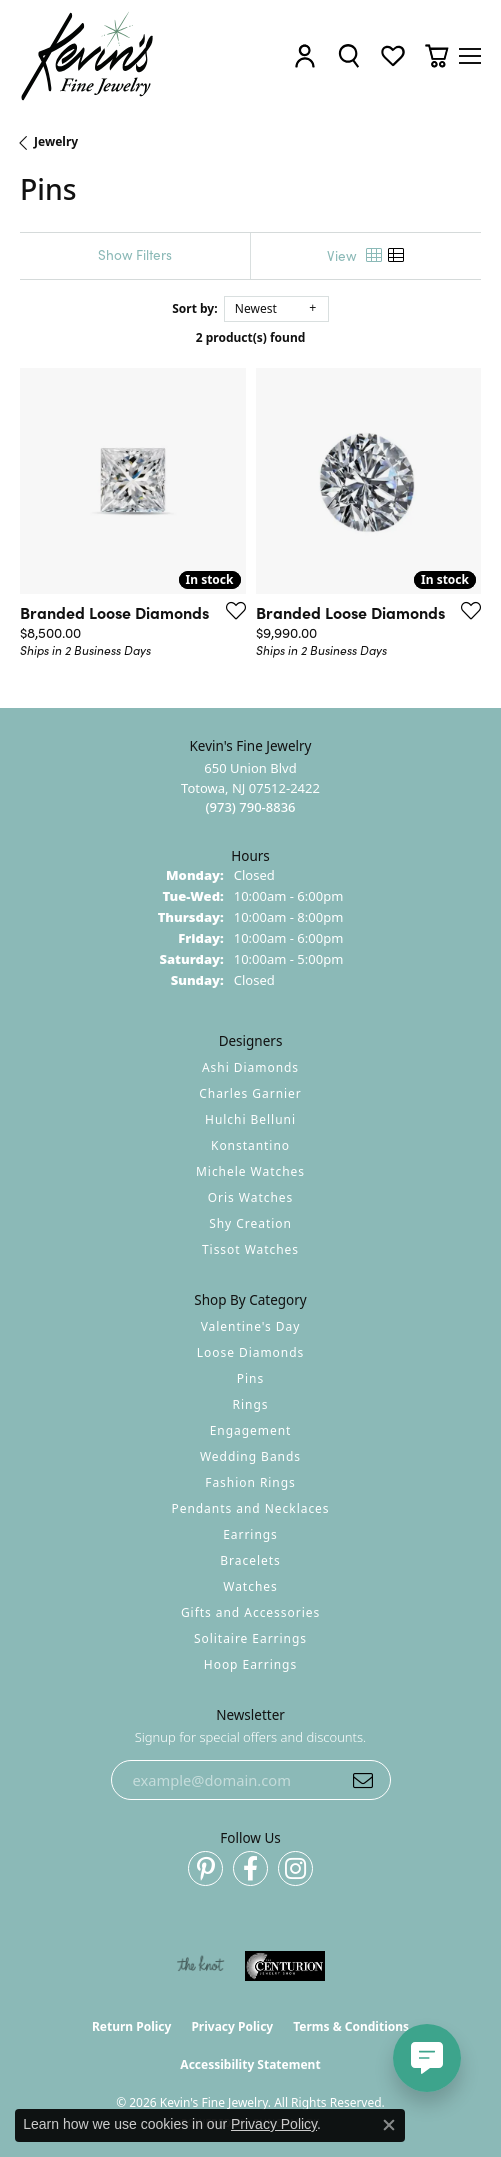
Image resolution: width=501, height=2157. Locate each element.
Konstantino (250, 1145)
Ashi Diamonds (250, 1067)
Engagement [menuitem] (251, 1430)
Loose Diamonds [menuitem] (251, 1352)
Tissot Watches (250, 1249)
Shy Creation (250, 1223)
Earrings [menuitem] (250, 1534)
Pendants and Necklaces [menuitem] (250, 1508)
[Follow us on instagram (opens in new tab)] (295, 1868)
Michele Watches (250, 1171)
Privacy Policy (232, 2026)
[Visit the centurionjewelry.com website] (285, 1966)
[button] (305, 56)
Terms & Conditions (351, 2026)
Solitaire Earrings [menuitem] (250, 1638)
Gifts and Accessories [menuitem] (250, 1612)
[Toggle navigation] (470, 56)
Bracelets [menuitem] (250, 1560)
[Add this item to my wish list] (230, 610)
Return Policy (132, 2026)
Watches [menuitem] (250, 1586)
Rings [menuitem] (251, 1404)
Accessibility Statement (250, 2064)
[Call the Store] (250, 807)
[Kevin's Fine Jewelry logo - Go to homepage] (88, 56)
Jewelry (56, 141)
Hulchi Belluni (250, 1119)
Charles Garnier (250, 1093)
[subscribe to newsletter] (363, 1780)
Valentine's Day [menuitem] (251, 1326)
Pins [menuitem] (250, 1378)
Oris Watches (251, 1197)
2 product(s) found (251, 337)
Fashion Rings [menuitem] (250, 1482)
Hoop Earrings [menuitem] (250, 1664)
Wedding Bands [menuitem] (250, 1456)
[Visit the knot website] (200, 1966)
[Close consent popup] (389, 2125)
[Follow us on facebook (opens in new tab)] (250, 1868)
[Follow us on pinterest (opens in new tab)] (205, 1868)
